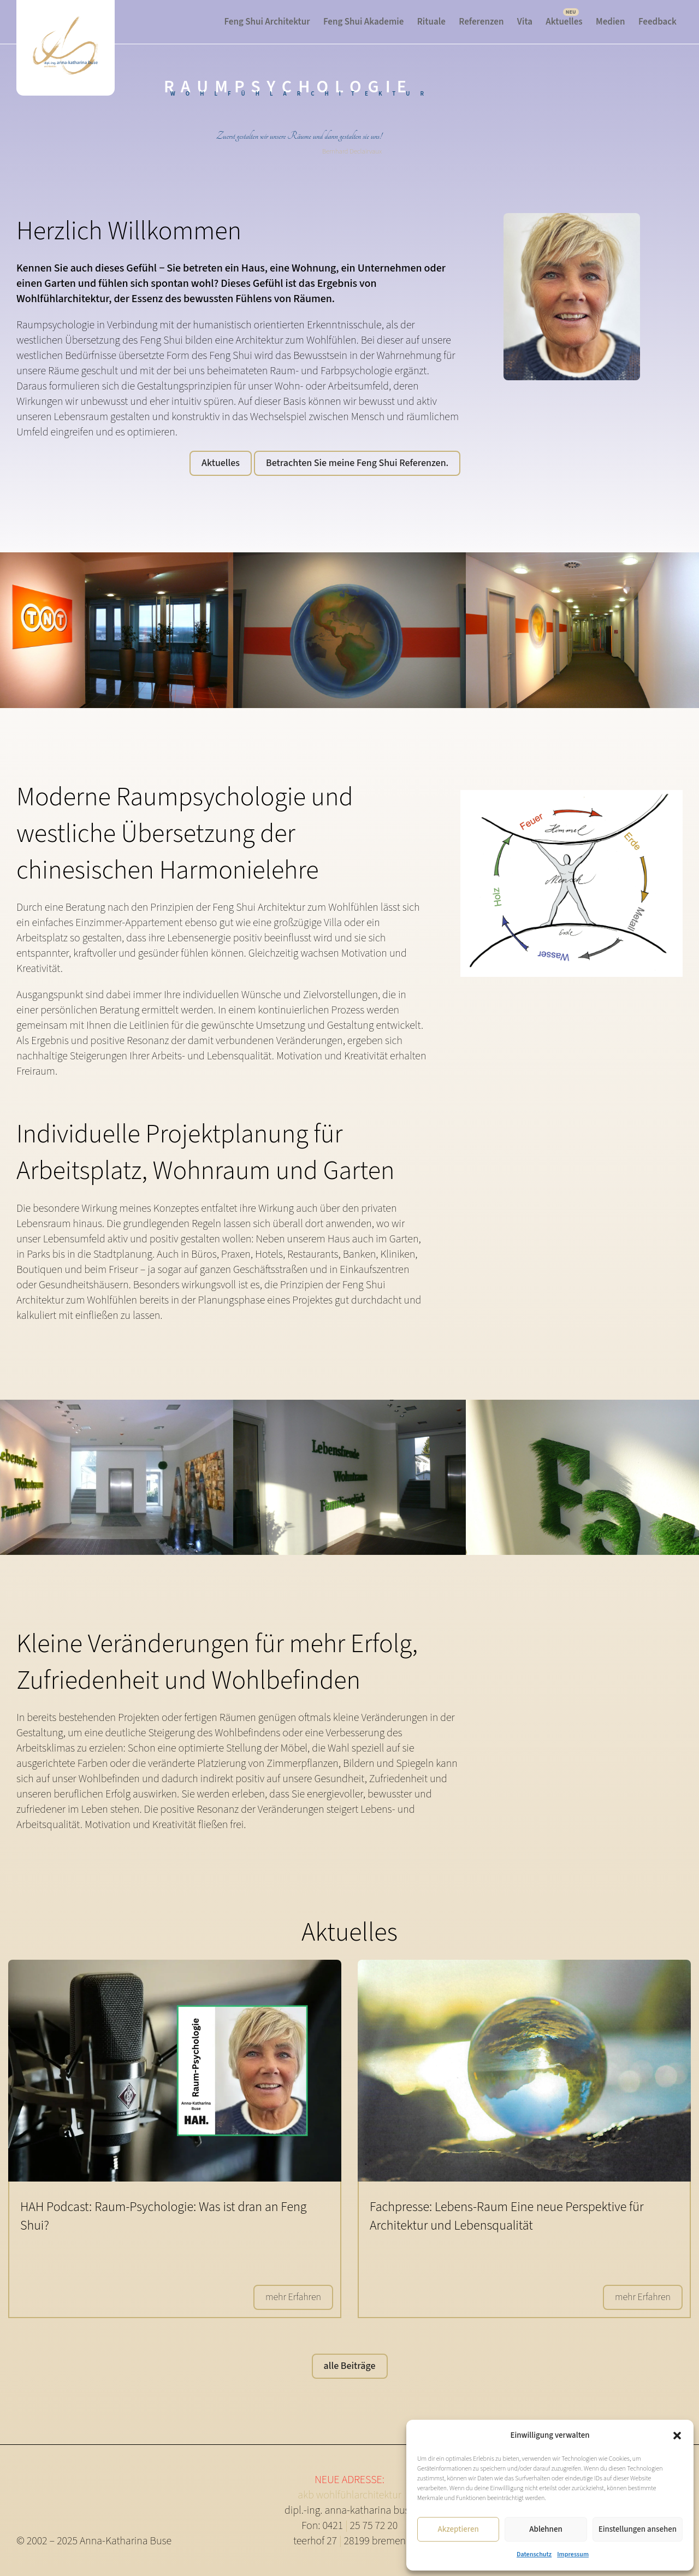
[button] (677, 2435)
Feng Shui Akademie (363, 21)
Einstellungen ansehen (638, 2529)
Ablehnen (545, 2529)
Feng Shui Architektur (267, 21)
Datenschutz (534, 2554)
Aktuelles (564, 21)
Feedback (657, 21)
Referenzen (481, 21)
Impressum (573, 2554)
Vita (524, 21)
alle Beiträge (350, 2366)
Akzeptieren (457, 2529)
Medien (610, 21)
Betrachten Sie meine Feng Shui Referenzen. (357, 463)
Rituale (431, 21)
